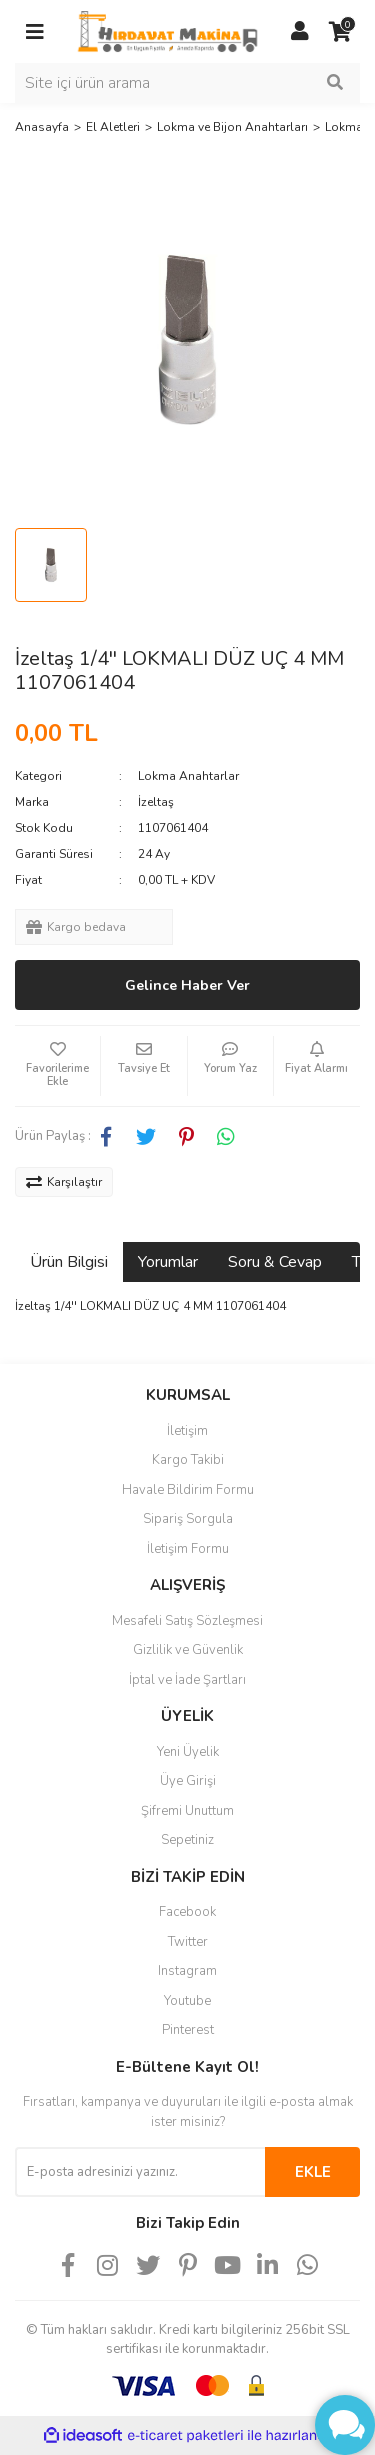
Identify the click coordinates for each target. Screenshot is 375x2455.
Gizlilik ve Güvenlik (188, 1650)
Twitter (188, 1942)
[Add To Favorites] (57, 1066)
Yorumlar (168, 1262)
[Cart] (340, 32)
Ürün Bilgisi (69, 1262)
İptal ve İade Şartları (187, 1680)
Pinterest (188, 2030)
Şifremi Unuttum (187, 1811)
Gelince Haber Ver (187, 985)
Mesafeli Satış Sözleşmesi (187, 1621)
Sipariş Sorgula (188, 1519)
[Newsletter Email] (140, 2172)
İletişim (187, 1431)
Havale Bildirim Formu (188, 1490)
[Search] (187, 83)
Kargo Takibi (188, 1460)
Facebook (187, 1912)
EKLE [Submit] (313, 2172)
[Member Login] (300, 32)
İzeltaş (156, 802)
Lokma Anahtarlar (188, 776)
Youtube (187, 2001)
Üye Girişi (188, 1781)
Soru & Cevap (275, 1262)
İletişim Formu (188, 1549)
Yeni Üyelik (188, 1752)
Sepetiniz (187, 1840)
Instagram (187, 1971)
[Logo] (167, 31)
